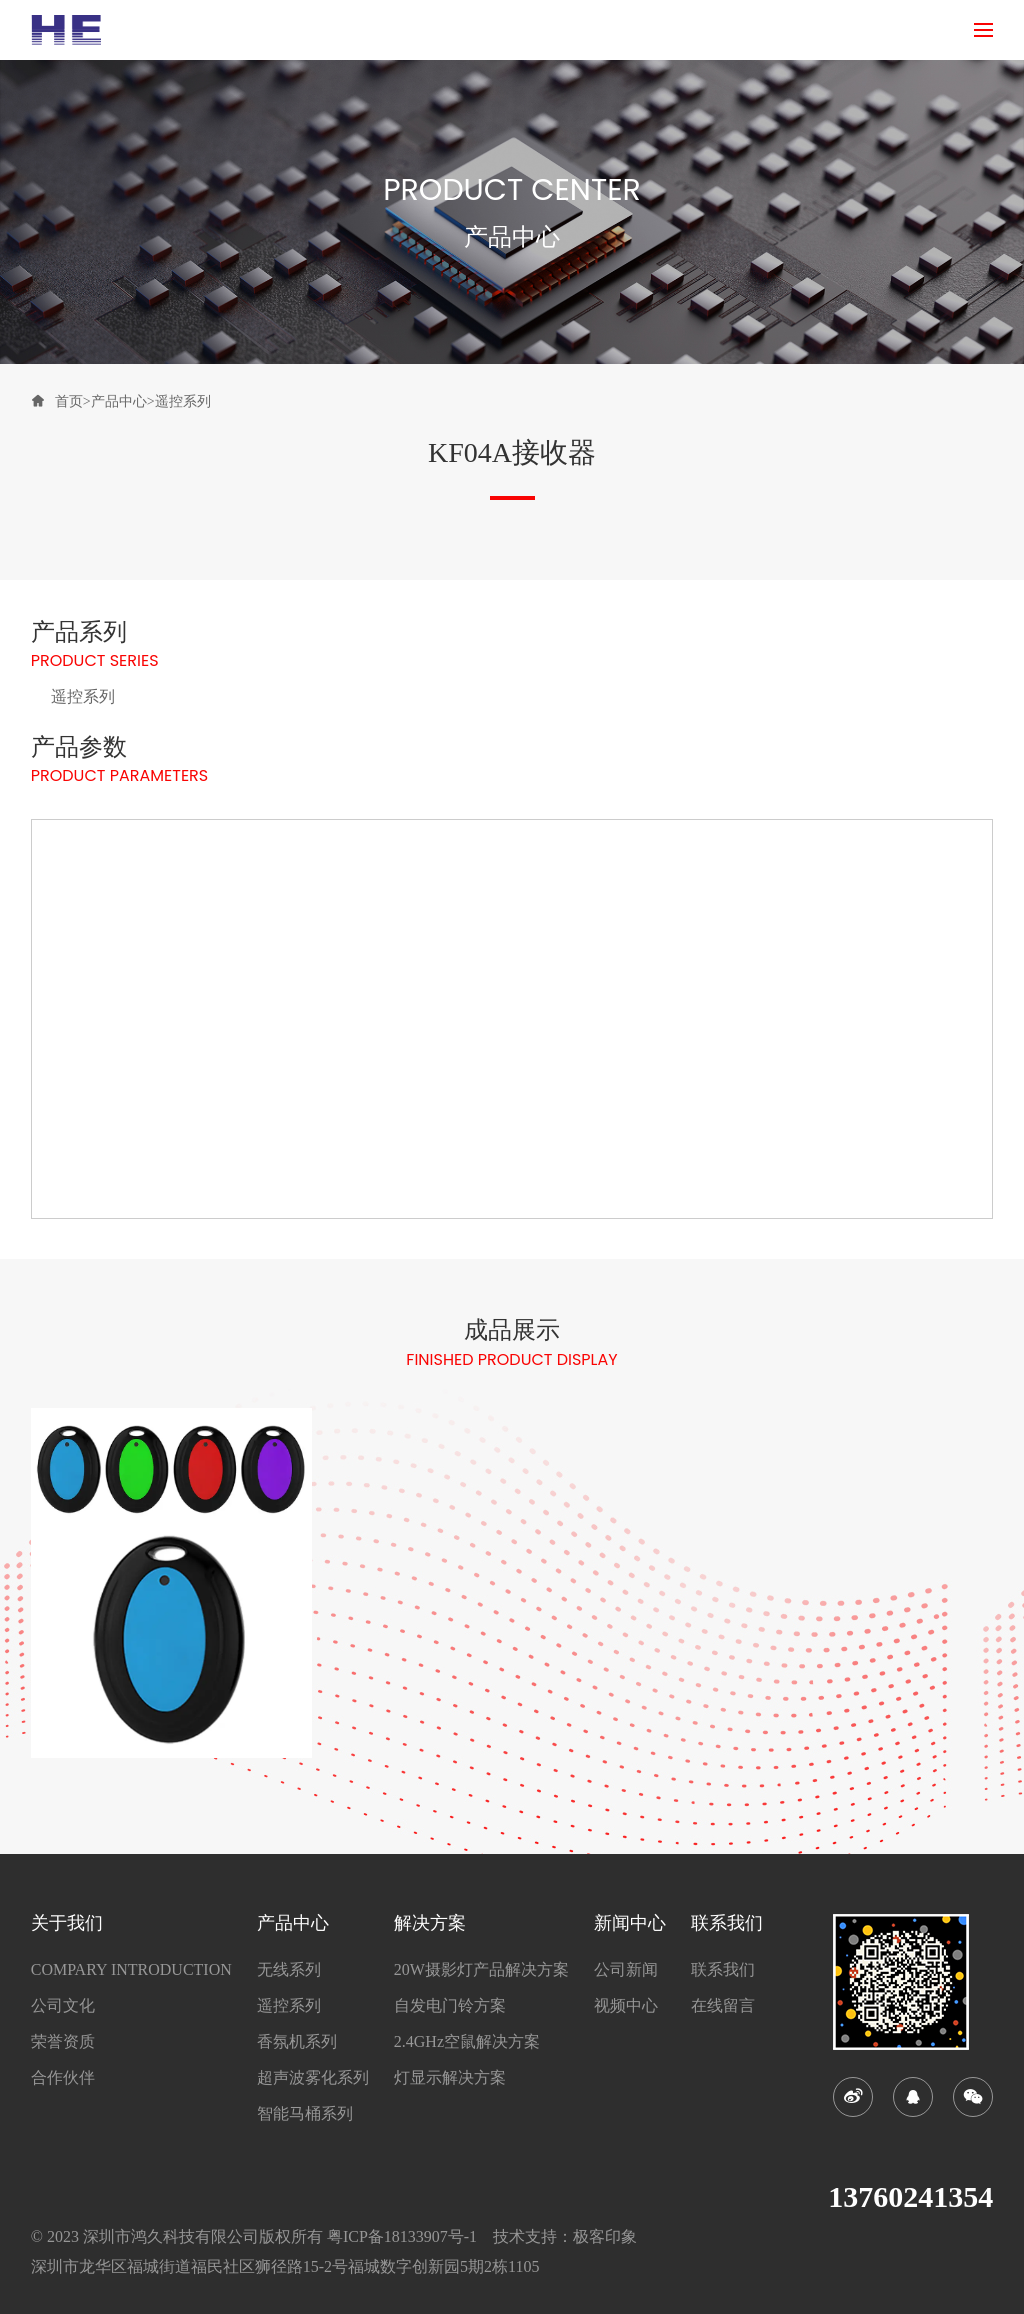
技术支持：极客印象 (565, 2236)
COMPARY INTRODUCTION (131, 1970)
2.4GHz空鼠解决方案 (467, 2042)
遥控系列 (183, 401)
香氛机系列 (297, 2042)
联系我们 (723, 1970)
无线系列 (289, 1970)
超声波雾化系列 (313, 2078)
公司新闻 (626, 1970)
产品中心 (119, 401)
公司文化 (63, 2006)
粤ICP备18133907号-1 (402, 2236)
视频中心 (626, 2006)
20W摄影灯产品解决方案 (481, 1970)
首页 (69, 401)
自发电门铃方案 (450, 2006)
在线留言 (723, 2006)
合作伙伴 (63, 2078)
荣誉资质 (63, 2042)
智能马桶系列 (305, 2114)
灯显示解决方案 (450, 2078)
